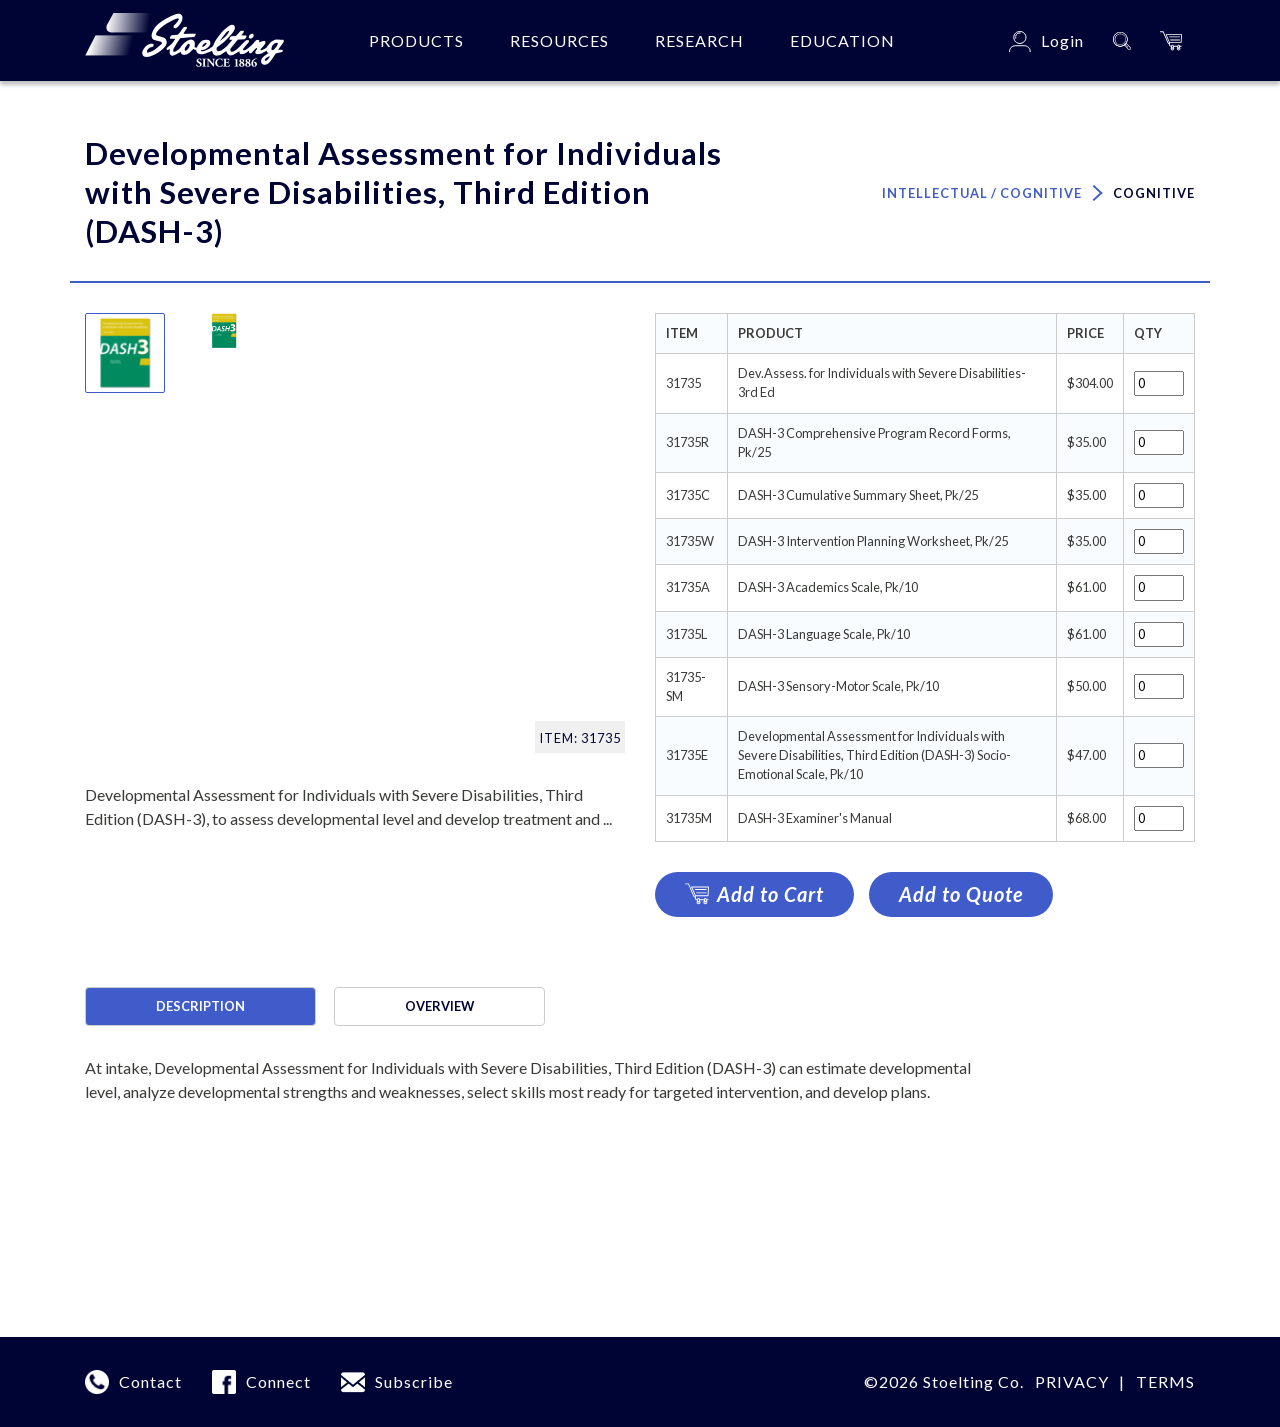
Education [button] (842, 40)
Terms (1165, 1381)
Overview (439, 1006)
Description (200, 1006)
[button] (1171, 40)
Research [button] (699, 40)
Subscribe (414, 1381)
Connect (278, 1381)
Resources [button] (559, 40)
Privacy (1072, 1381)
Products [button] (416, 40)
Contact (150, 1381)
